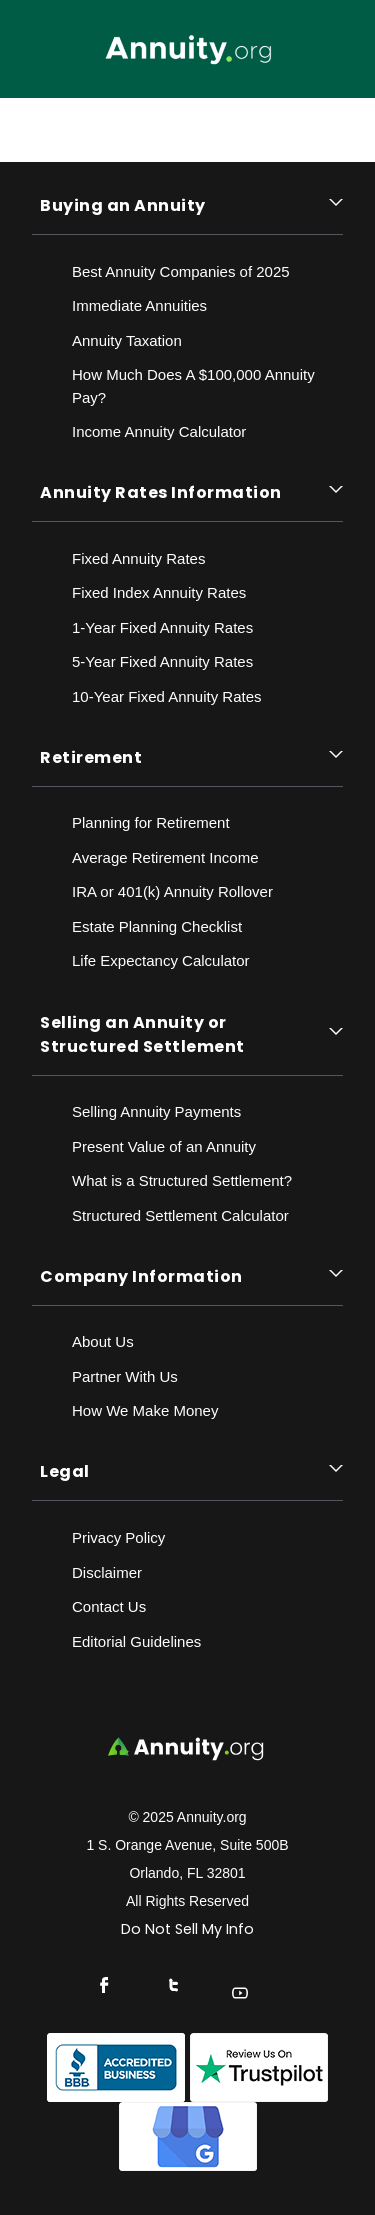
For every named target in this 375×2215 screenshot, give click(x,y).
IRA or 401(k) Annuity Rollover (172, 891)
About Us (103, 1341)
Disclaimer (107, 1572)
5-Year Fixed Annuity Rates (162, 661)
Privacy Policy (118, 1537)
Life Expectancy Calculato (158, 960)
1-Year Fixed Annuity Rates (162, 627)
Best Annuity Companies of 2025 (181, 271)
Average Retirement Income (165, 857)
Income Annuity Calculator (159, 431)
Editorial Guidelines (136, 1641)
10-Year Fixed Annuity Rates (167, 696)
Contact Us (109, 1606)
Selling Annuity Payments (156, 1111)
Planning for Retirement (151, 822)
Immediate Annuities (139, 305)
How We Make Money (145, 1410)
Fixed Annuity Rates (138, 558)
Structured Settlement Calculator (180, 1215)
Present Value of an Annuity (164, 1146)
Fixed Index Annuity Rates (159, 592)
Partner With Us (125, 1376)
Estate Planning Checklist (157, 926)
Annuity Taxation (127, 340)
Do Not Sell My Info (187, 1929)
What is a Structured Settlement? (182, 1180)
